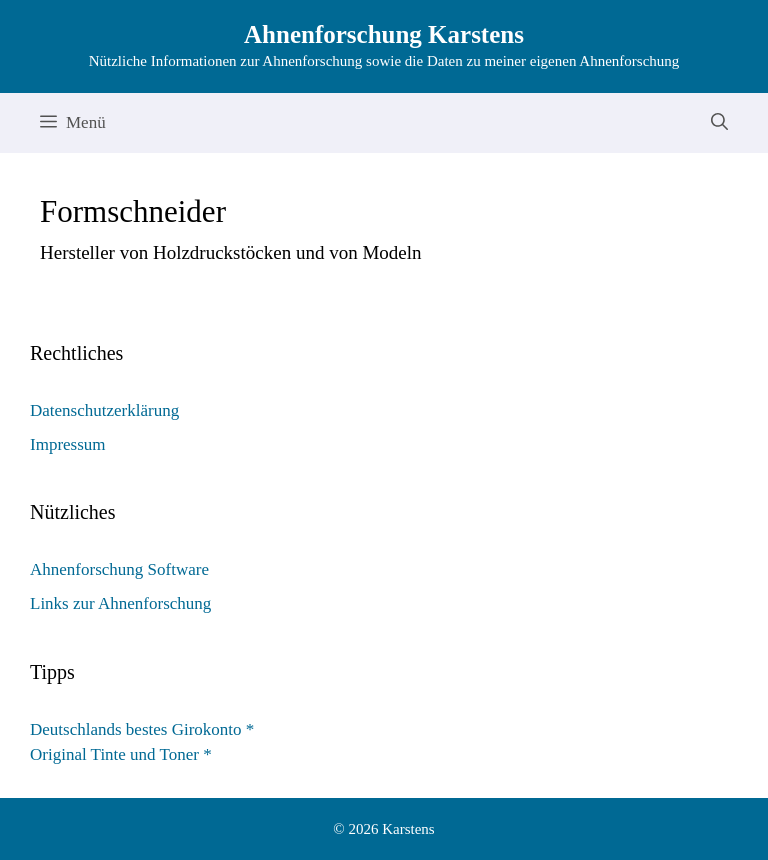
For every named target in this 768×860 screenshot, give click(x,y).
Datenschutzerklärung (104, 410)
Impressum (68, 444)
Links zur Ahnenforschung (120, 603)
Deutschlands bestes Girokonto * (142, 729)
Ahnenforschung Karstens (384, 34)
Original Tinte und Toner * (121, 754)
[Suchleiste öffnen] (719, 123)
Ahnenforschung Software (119, 569)
